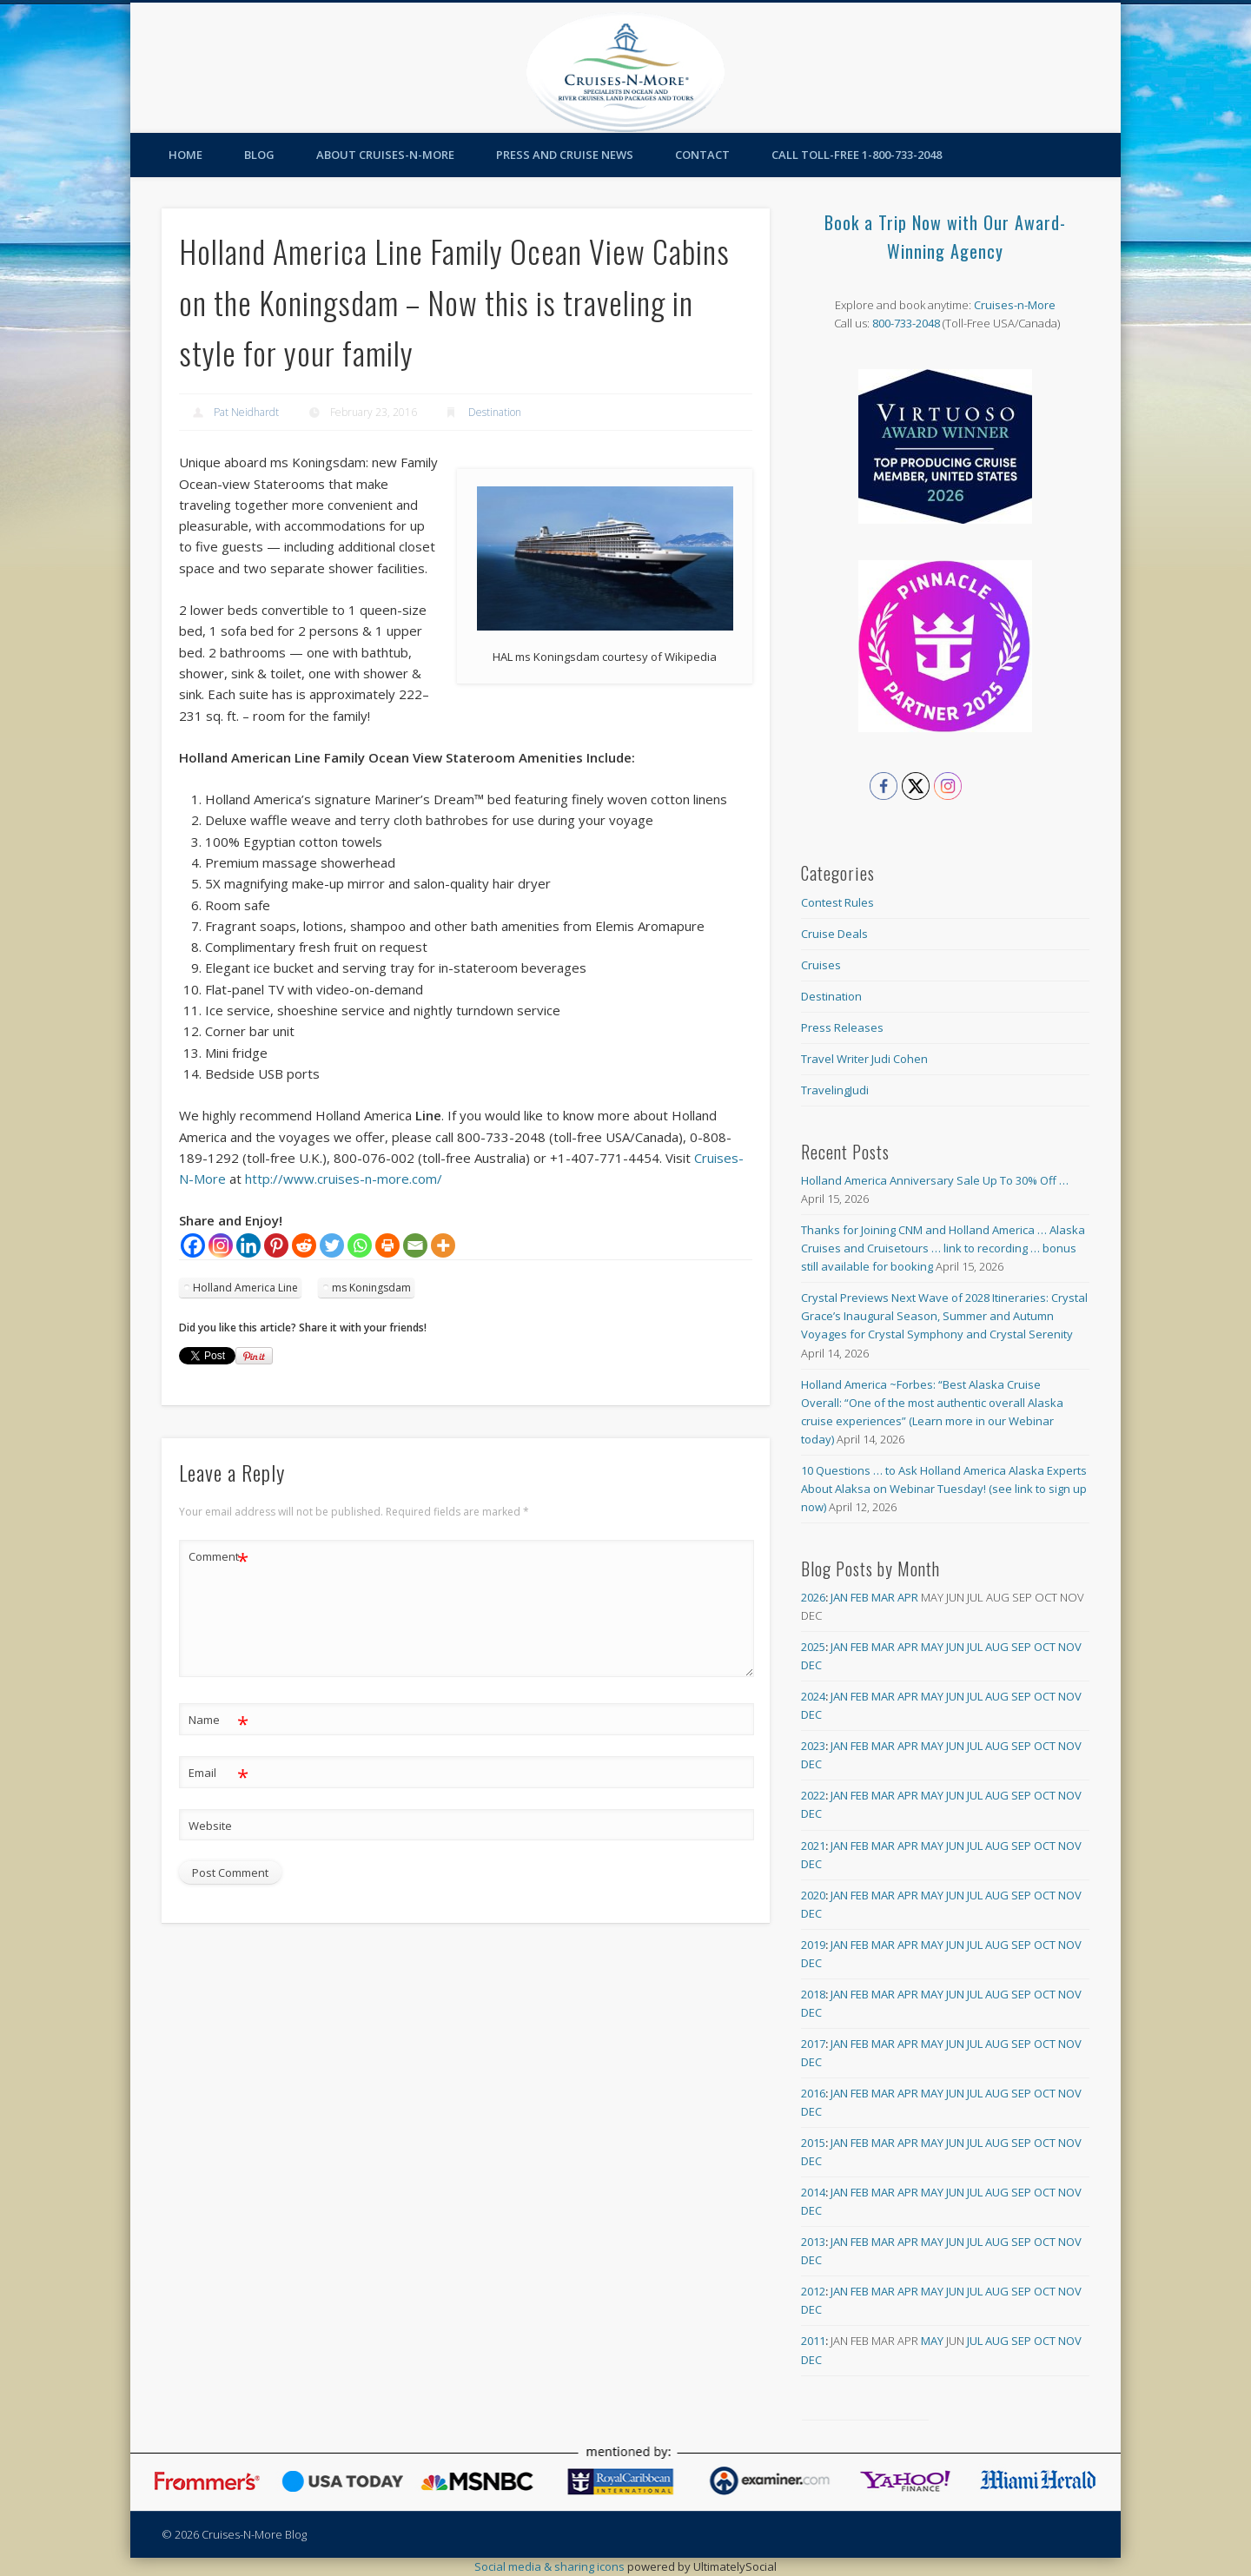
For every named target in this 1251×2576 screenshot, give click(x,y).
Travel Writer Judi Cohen (864, 1059)
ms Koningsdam (371, 1287)
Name (218, 1720)
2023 (813, 1746)
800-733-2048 (906, 323)
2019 (813, 1944)
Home (185, 154)
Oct (1045, 1647)
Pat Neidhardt (246, 412)
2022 (813, 1795)
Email (218, 1773)
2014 (813, 2192)
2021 (813, 1845)
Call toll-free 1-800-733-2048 (856, 154)
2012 (813, 2291)
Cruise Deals (834, 933)
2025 (813, 1647)
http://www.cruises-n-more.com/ (343, 1178)
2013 (813, 2241)
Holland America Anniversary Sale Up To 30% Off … (935, 1180)
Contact (702, 154)
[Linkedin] (248, 1245)
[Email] (415, 1245)
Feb (860, 1597)
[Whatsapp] (360, 1245)
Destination (494, 412)
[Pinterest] (276, 1245)
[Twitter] (332, 1245)
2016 (813, 2093)
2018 (813, 1994)
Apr (907, 1597)
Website (210, 1825)
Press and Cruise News (564, 154)
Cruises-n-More (1015, 305)
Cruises (821, 965)
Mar (883, 1597)
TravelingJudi (835, 1090)
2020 (813, 1895)
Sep (1021, 1647)
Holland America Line (245, 1287)
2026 (813, 1597)
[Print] (387, 1245)
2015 (813, 2142)
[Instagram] (220, 1245)
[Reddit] (304, 1245)
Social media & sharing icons (550, 2566)
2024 (813, 1696)
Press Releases (842, 1027)
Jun (955, 1647)
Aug (997, 1647)
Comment (218, 1557)
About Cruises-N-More (385, 154)
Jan (839, 1597)
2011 (813, 2340)
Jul (975, 1647)
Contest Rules (837, 902)
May (932, 1647)
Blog (259, 154)
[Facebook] (193, 1245)
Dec (811, 1665)
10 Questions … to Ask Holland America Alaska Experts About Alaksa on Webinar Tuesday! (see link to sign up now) (944, 1489)
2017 (813, 2043)
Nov (1070, 1647)
